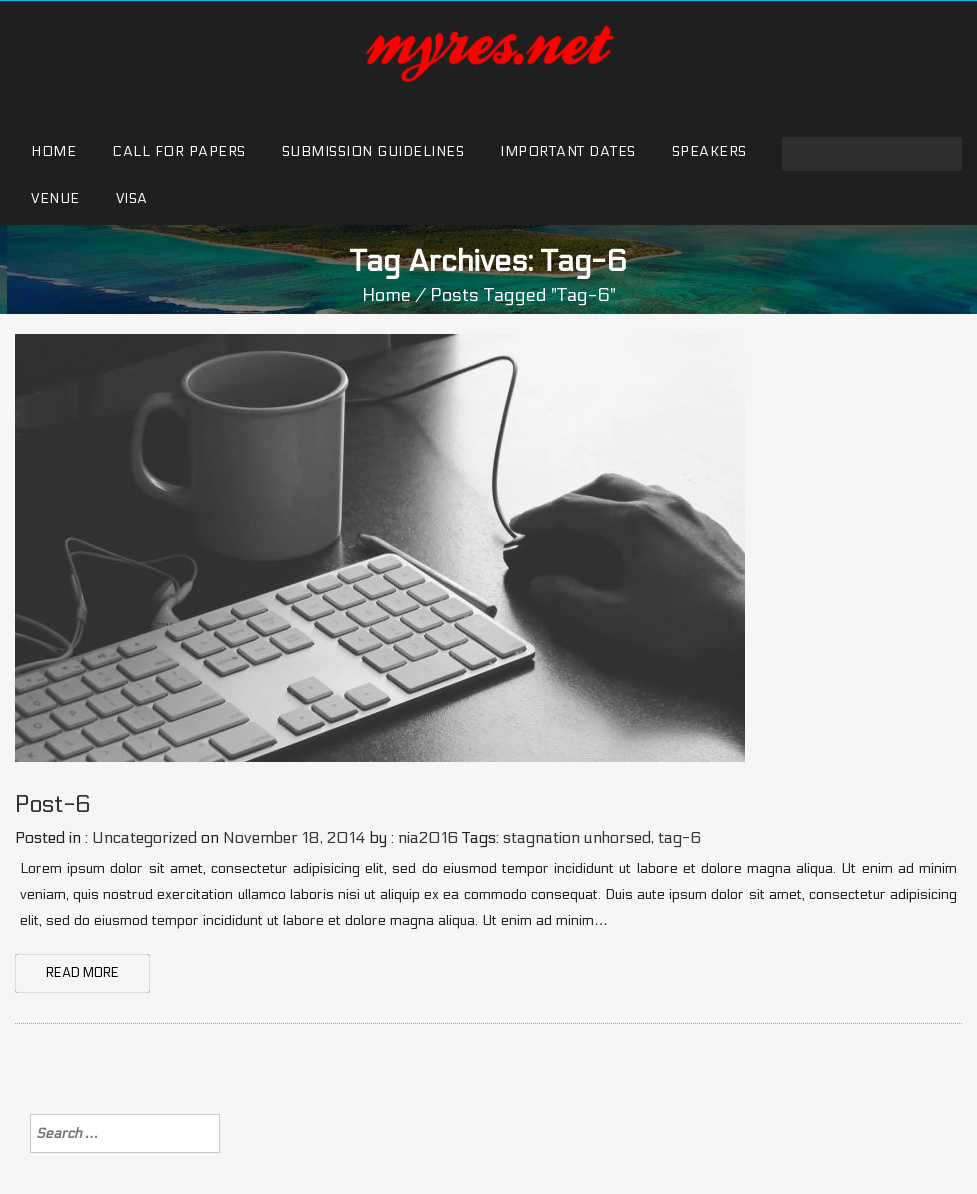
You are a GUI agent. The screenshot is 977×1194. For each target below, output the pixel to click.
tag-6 (679, 837)
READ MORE (82, 973)
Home (53, 151)
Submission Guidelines (373, 151)
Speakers (709, 151)
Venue (55, 198)
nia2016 (428, 837)
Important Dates (568, 151)
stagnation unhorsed (577, 837)
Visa (132, 198)
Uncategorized (144, 837)
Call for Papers (179, 151)
